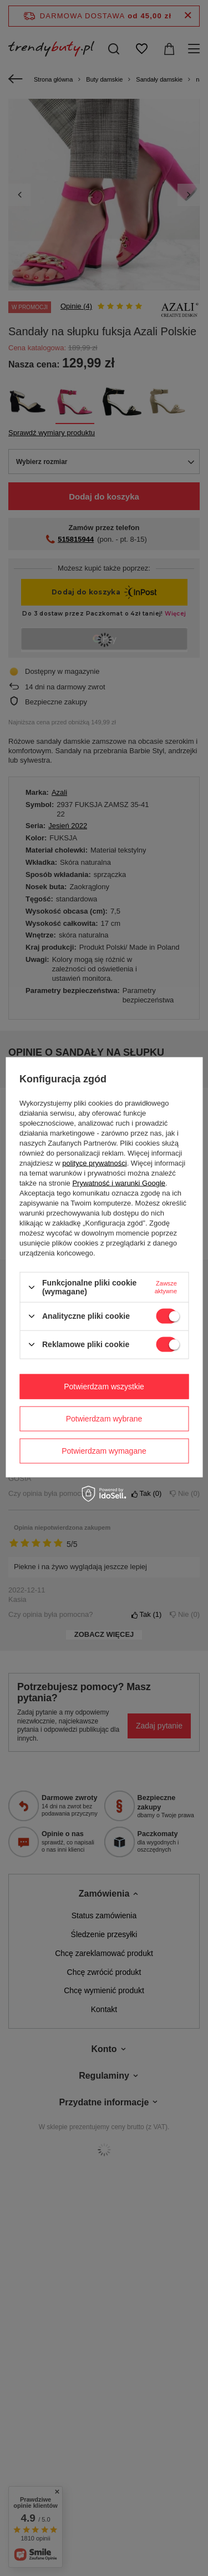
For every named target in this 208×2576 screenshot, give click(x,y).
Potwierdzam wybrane (104, 1418)
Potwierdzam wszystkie (104, 1386)
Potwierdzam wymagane (104, 1450)
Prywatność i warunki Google (118, 1183)
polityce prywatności (94, 1163)
